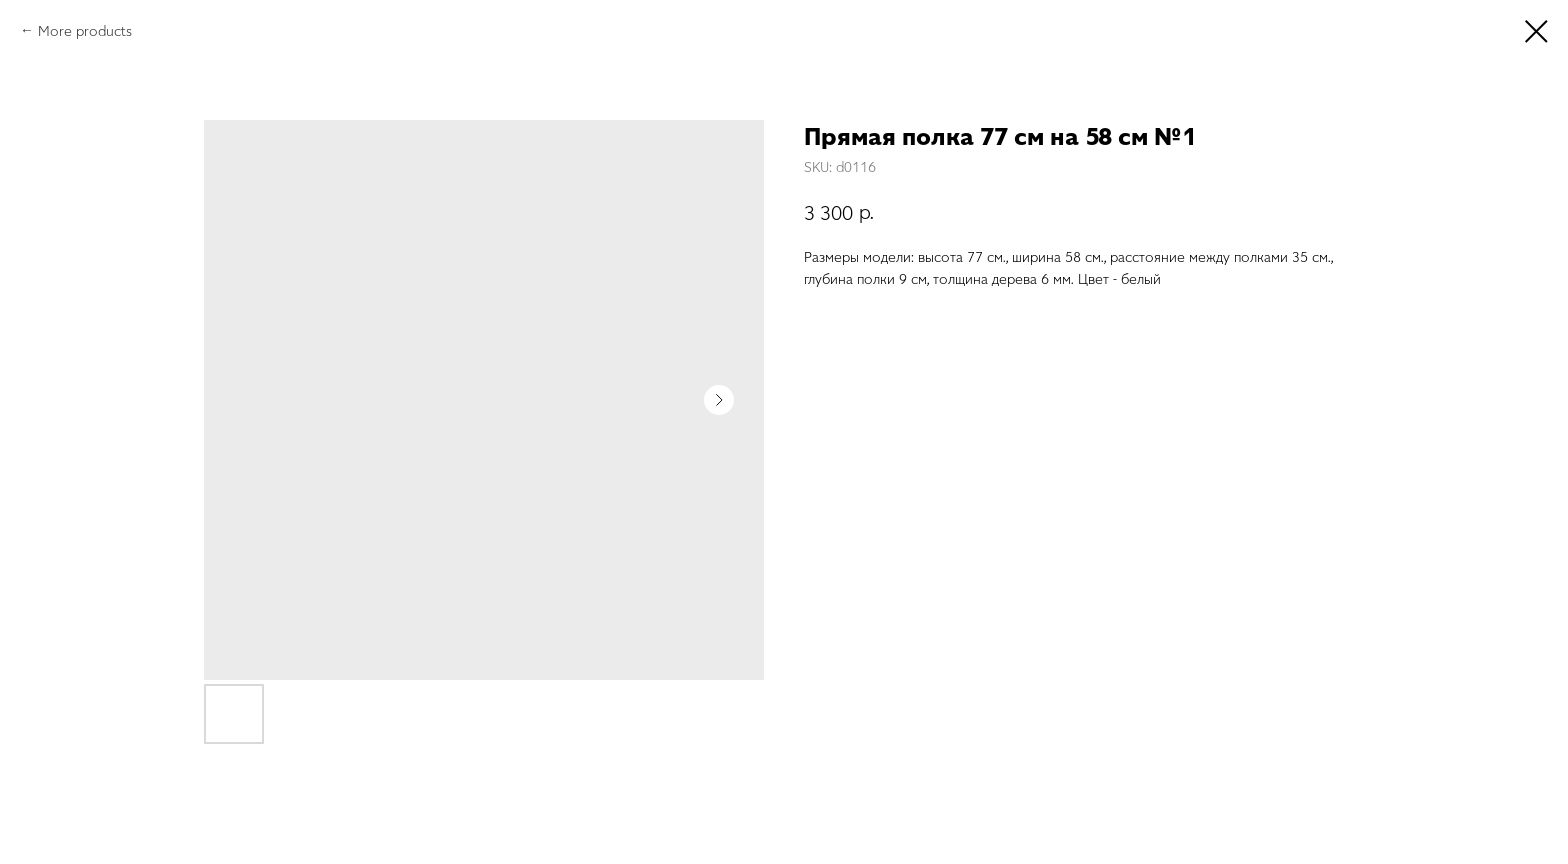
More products (85, 30)
